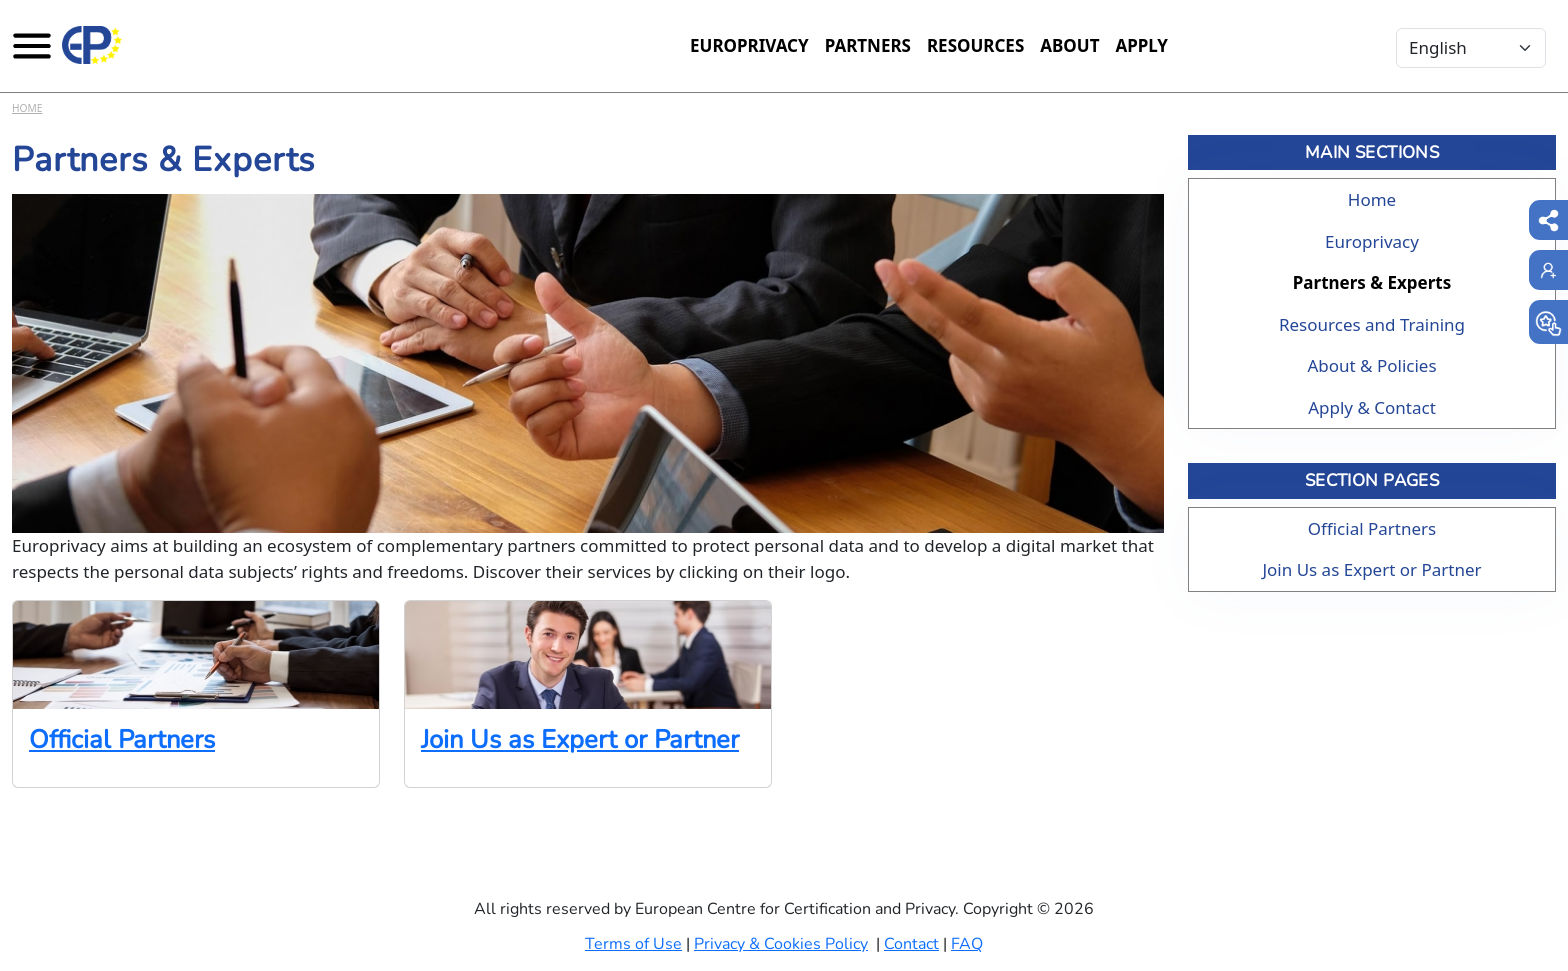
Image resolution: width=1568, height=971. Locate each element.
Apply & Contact (1372, 407)
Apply (1141, 45)
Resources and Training (1372, 324)
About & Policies (1371, 365)
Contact (911, 944)
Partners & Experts (1372, 282)
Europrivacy (749, 45)
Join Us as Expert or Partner (580, 739)
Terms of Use (633, 944)
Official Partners (122, 739)
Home (27, 108)
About (1069, 45)
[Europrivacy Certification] (92, 45)
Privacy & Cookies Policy (781, 944)
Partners (868, 45)
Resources (975, 45)
